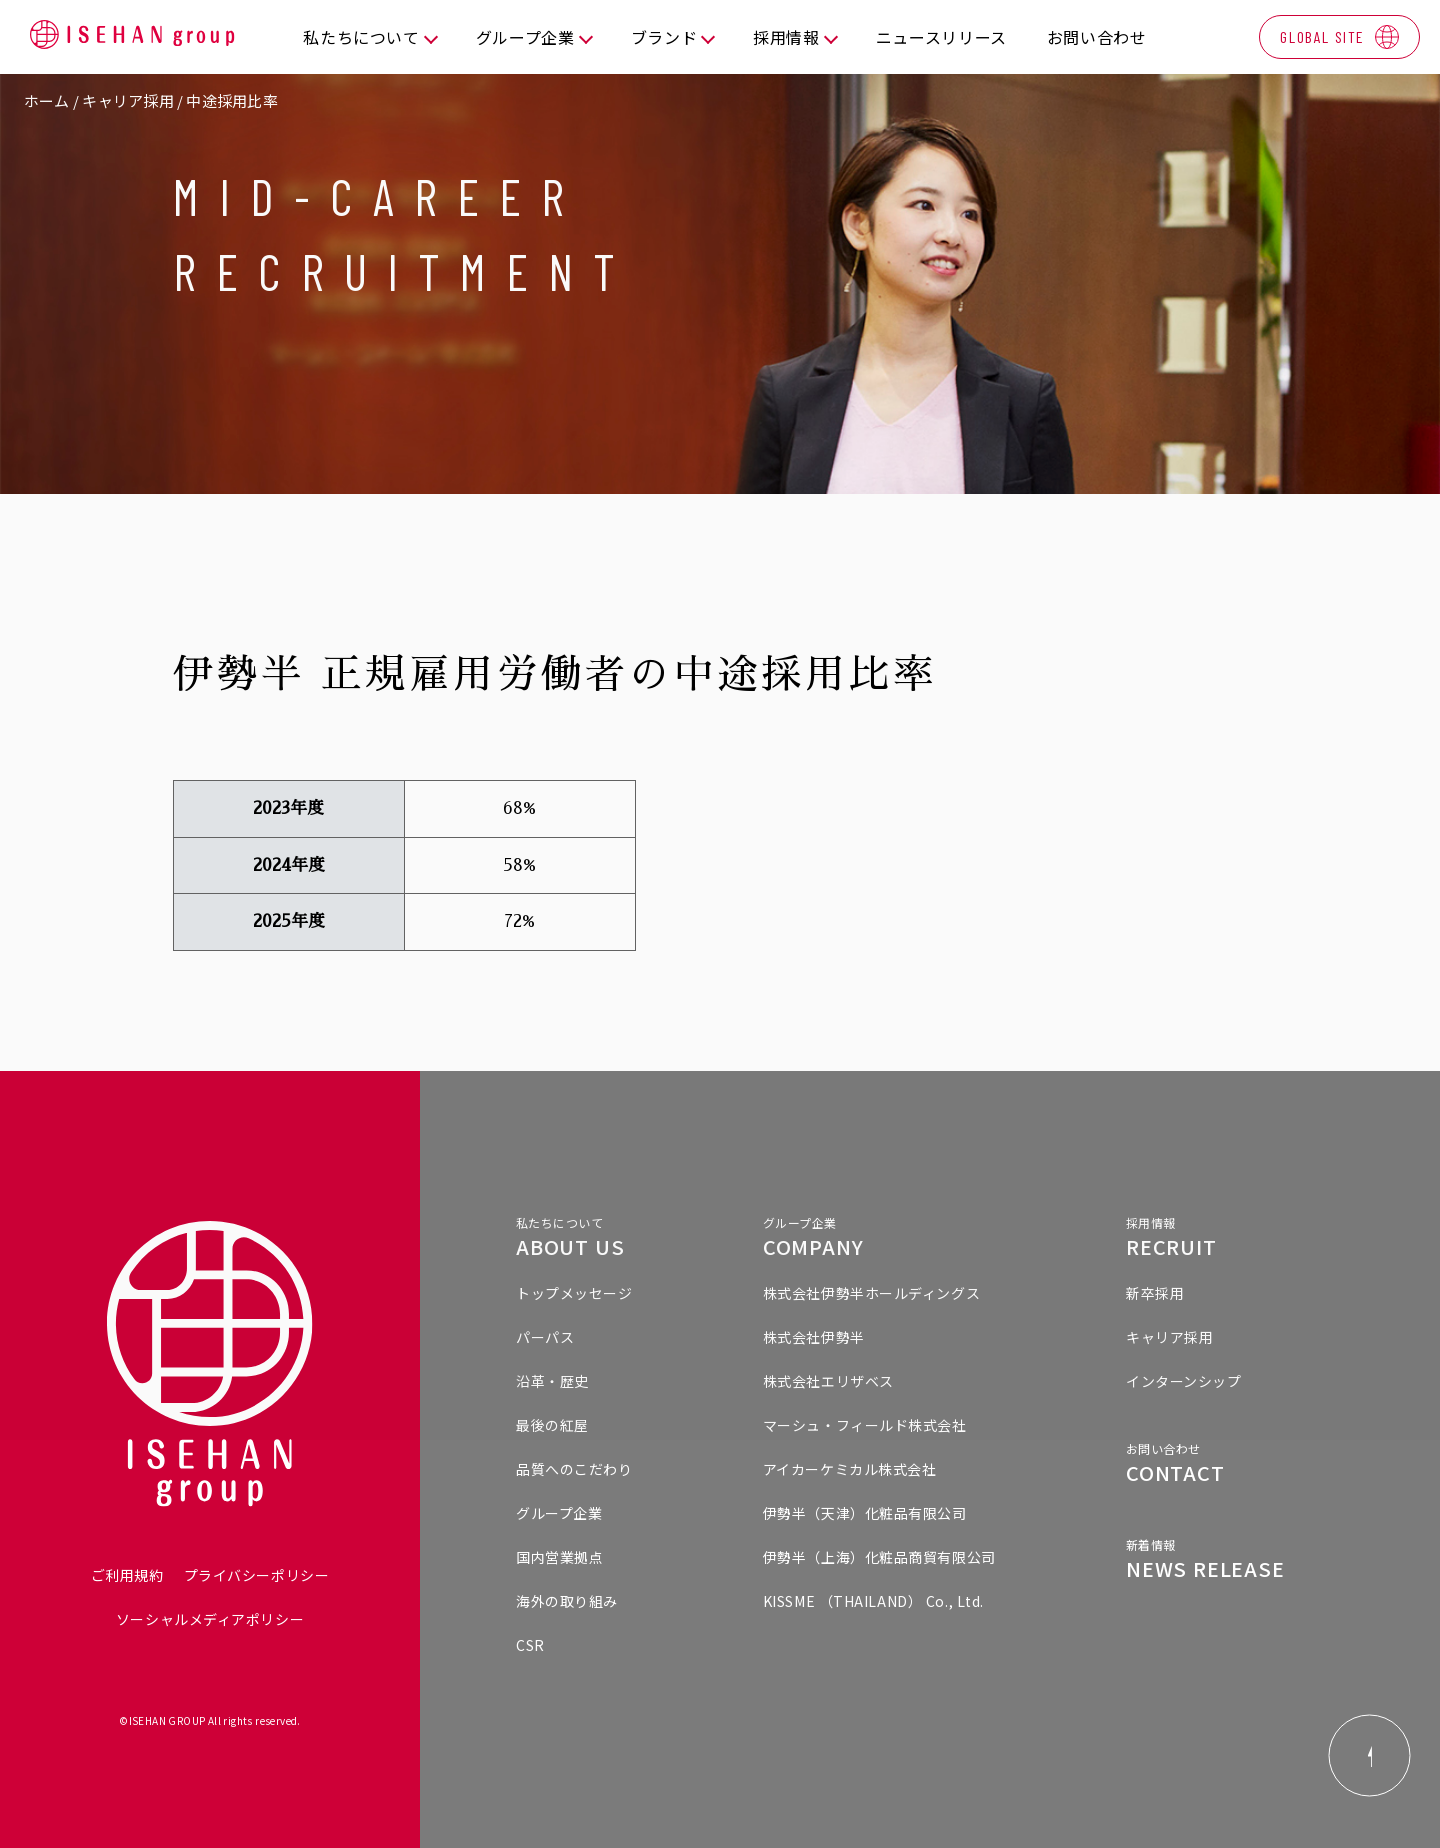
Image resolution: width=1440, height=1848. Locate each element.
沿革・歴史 (552, 1381)
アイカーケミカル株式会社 (850, 1469)
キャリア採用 (127, 100)
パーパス (545, 1337)
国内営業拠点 (559, 1557)
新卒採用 (1155, 1293)
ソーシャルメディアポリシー (210, 1619)
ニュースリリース (941, 37)
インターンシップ (1183, 1381)
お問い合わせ (1097, 37)
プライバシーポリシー (257, 1575)
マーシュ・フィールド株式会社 (865, 1425)
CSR (530, 1645)
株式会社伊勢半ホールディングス (871, 1293)
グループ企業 (559, 1513)
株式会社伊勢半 (814, 1337)
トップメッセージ (574, 1293)
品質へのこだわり (574, 1469)
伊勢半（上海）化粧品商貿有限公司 (879, 1557)
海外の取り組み (567, 1601)
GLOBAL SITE (1322, 36)
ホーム (47, 100)
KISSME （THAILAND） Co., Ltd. (873, 1601)
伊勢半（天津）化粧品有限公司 (865, 1513)
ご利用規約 (127, 1575)
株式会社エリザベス (828, 1381)
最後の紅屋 (552, 1425)
